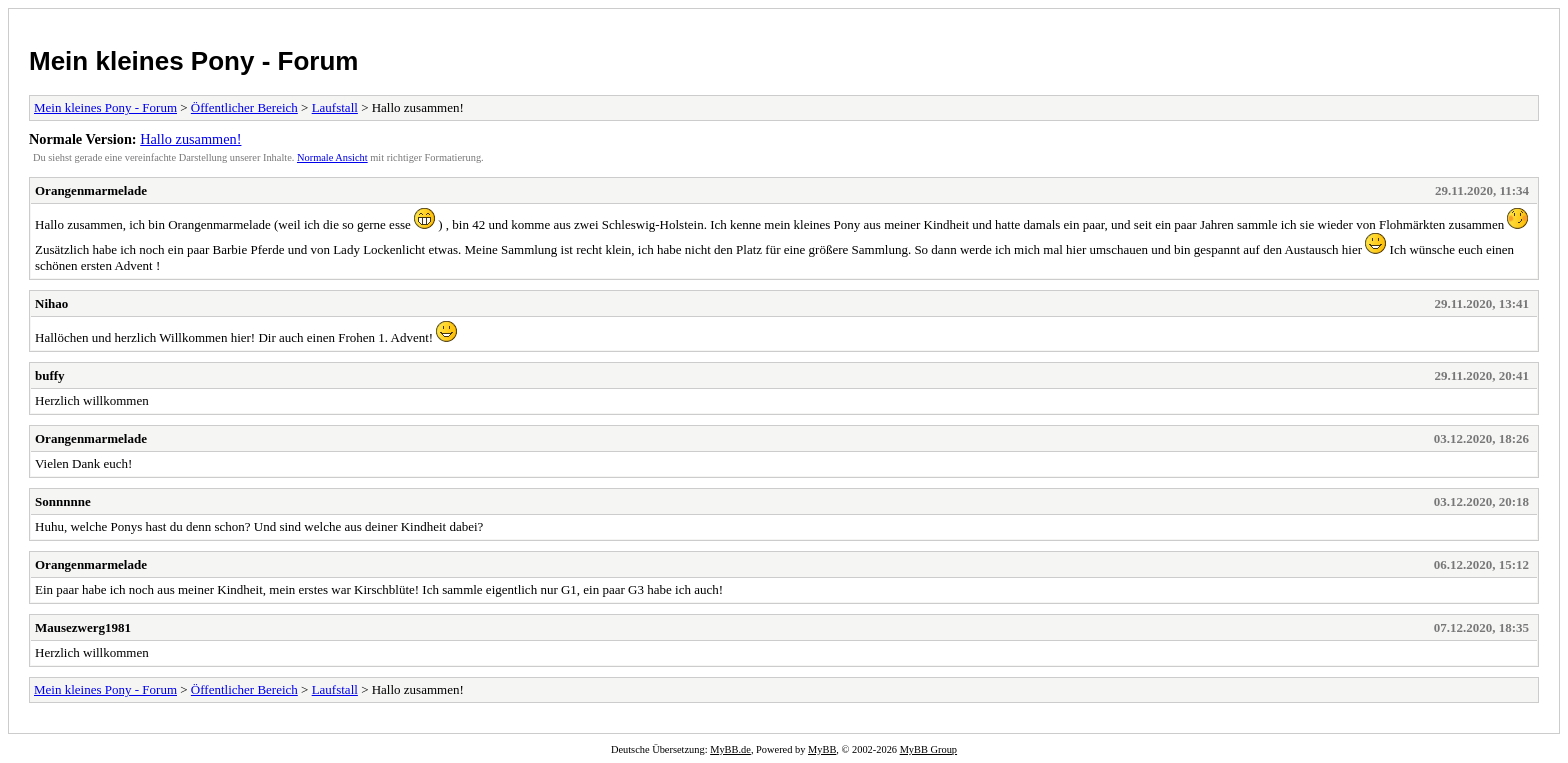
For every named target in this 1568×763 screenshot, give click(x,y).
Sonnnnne (63, 501)
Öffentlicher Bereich (244, 107)
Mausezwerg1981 (83, 627)
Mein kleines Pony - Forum (193, 61)
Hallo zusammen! (190, 139)
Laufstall (335, 107)
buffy (50, 375)
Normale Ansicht (332, 157)
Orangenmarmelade (91, 190)
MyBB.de (730, 749)
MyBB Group (928, 749)
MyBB (822, 749)
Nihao (51, 303)
